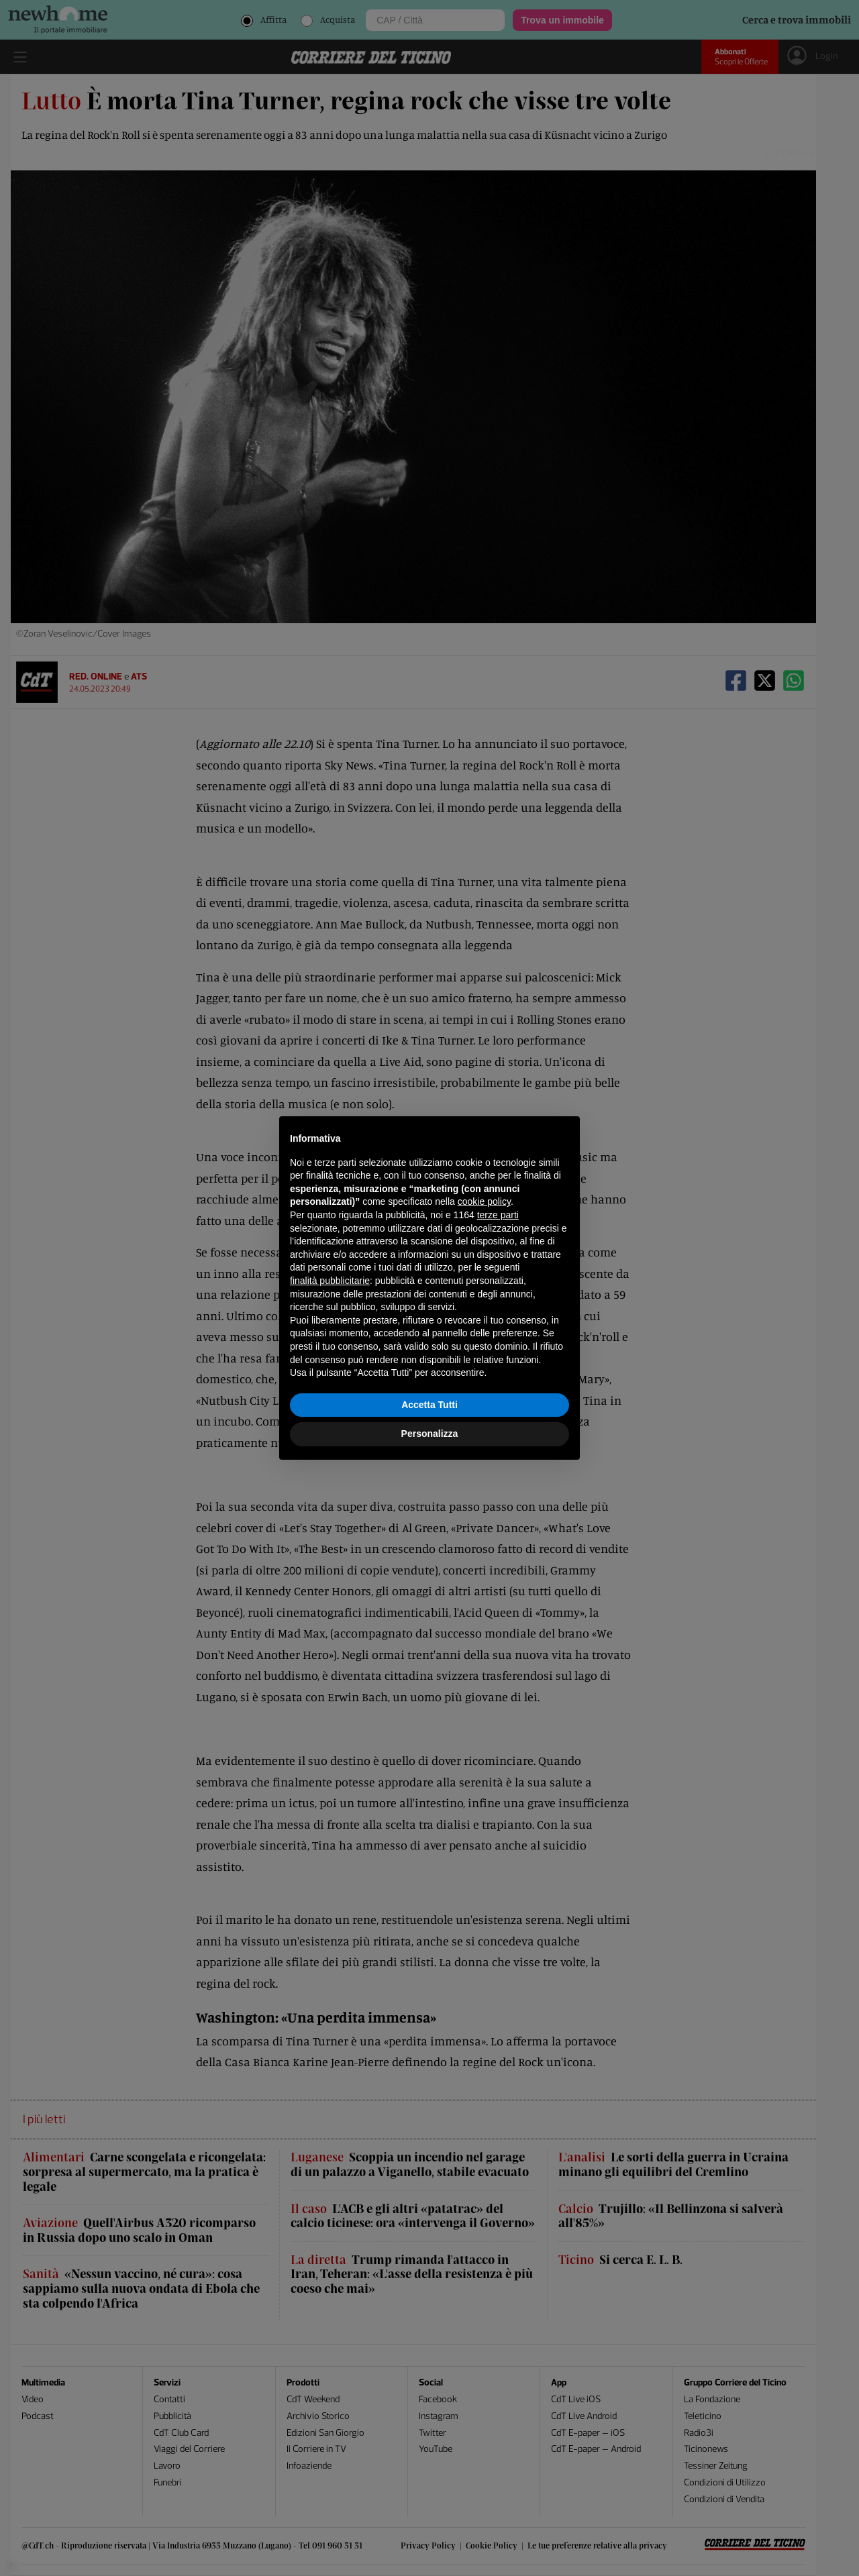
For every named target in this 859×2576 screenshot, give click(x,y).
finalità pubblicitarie (330, 1280)
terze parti (498, 1215)
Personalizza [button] (429, 1433)
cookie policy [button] (484, 1201)
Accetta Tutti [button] (429, 1404)
